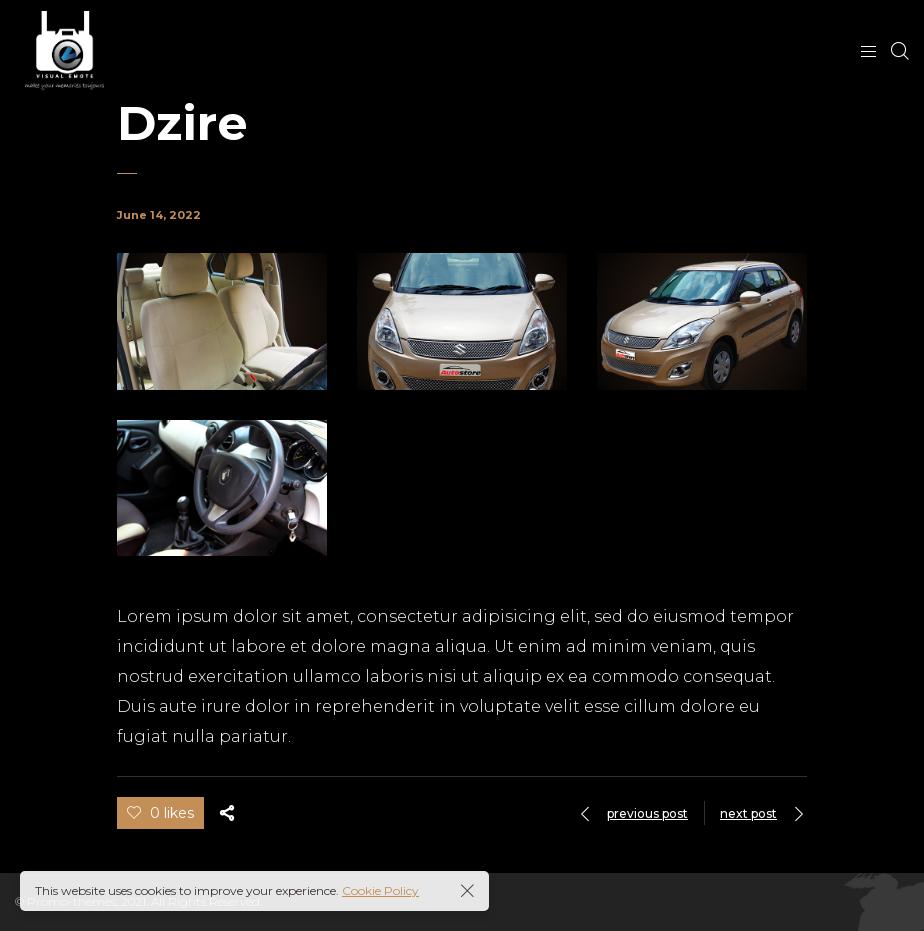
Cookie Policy (380, 890)
